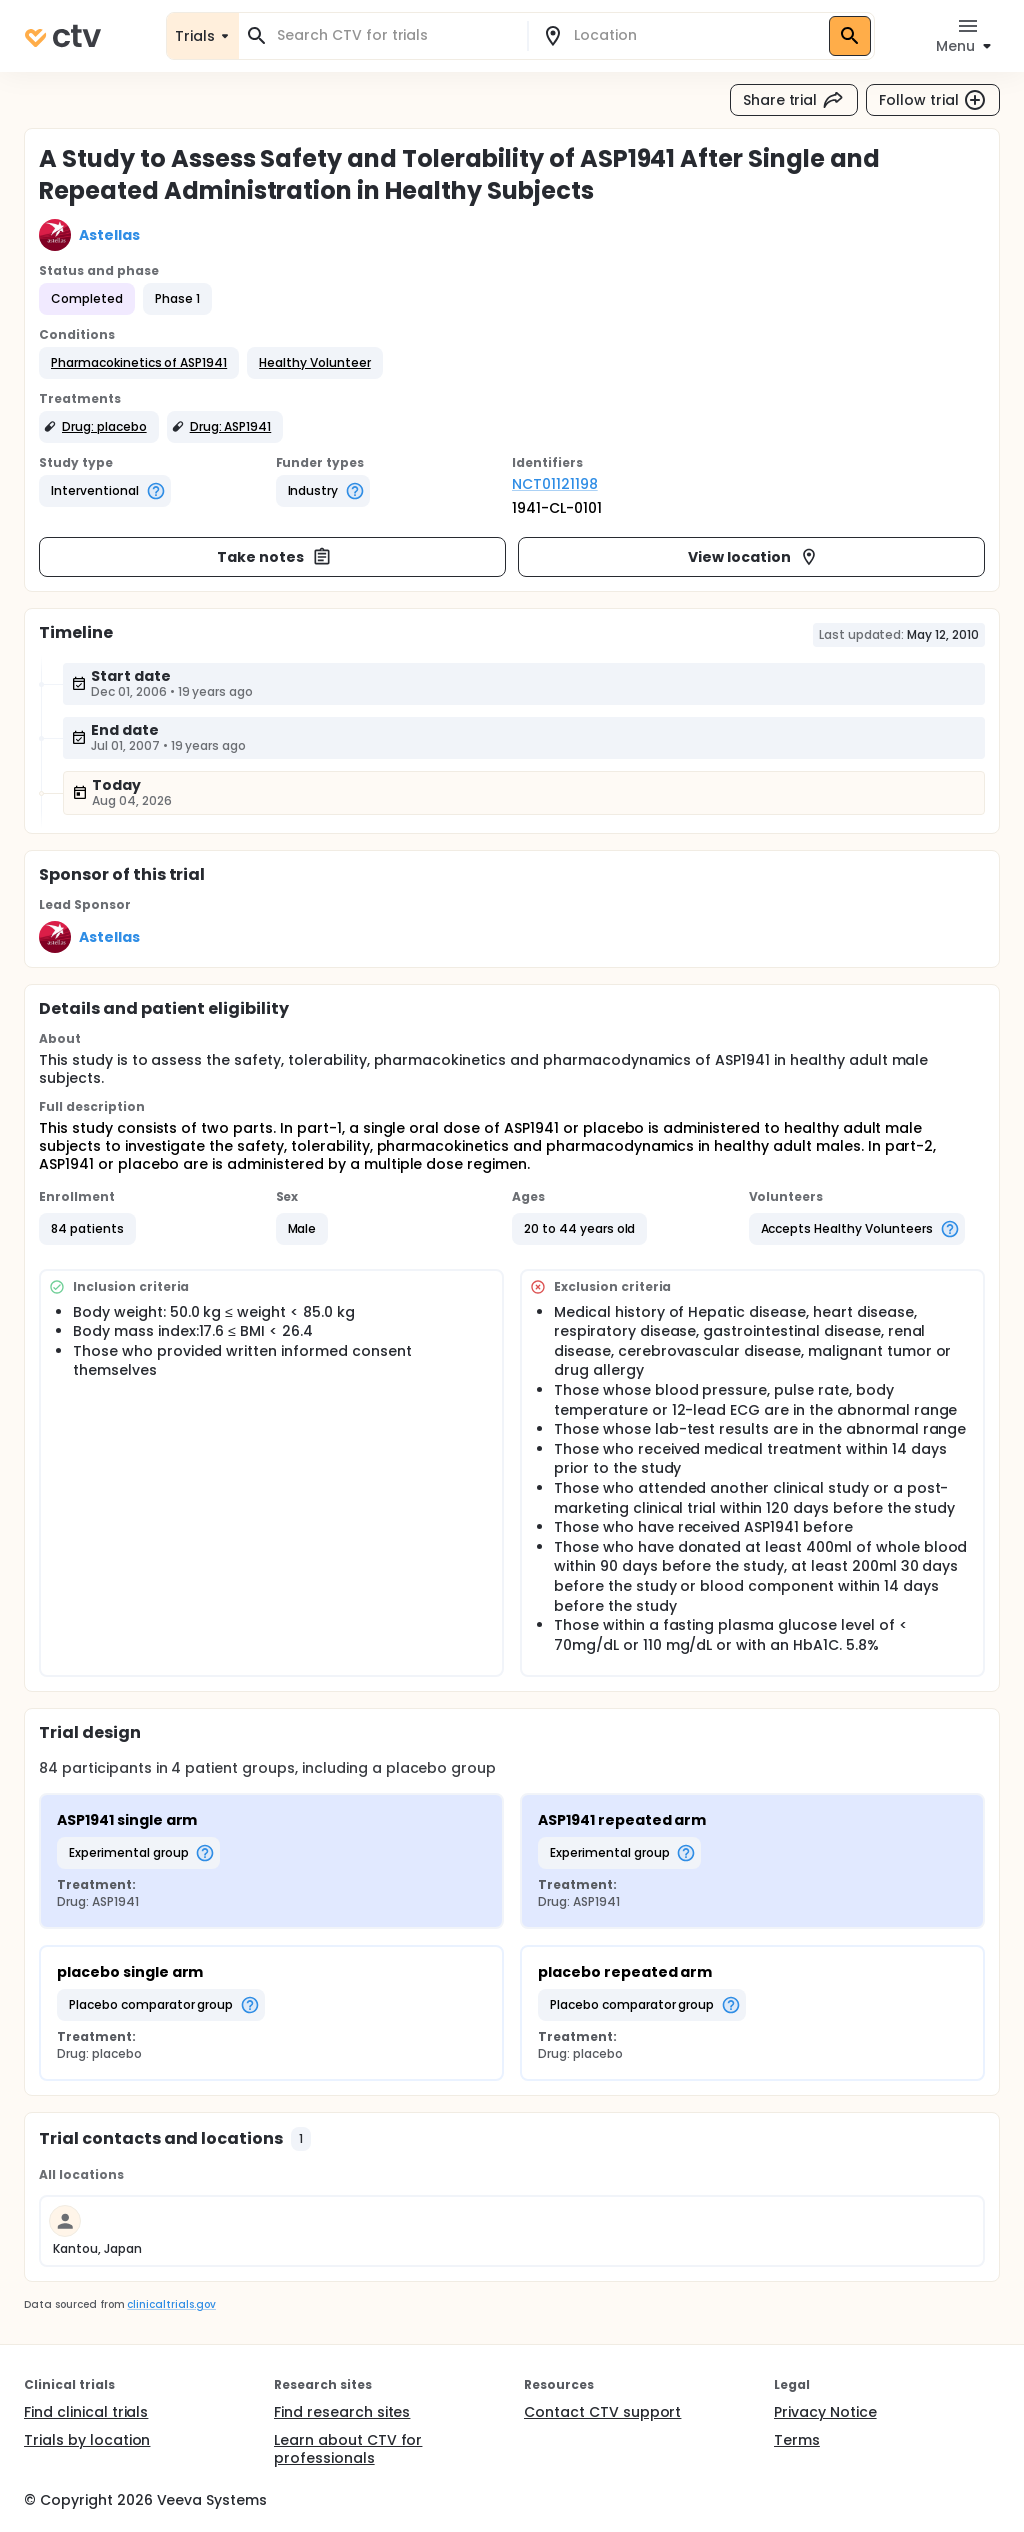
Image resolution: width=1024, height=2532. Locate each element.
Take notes (274, 557)
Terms (797, 2440)
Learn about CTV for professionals (348, 2449)
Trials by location (87, 2440)
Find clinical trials (86, 2412)
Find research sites (342, 2412)
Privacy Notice (825, 2412)
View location (753, 557)
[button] (139, 363)
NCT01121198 (555, 484)
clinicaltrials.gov (171, 2304)
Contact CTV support (602, 2412)
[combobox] (395, 35)
